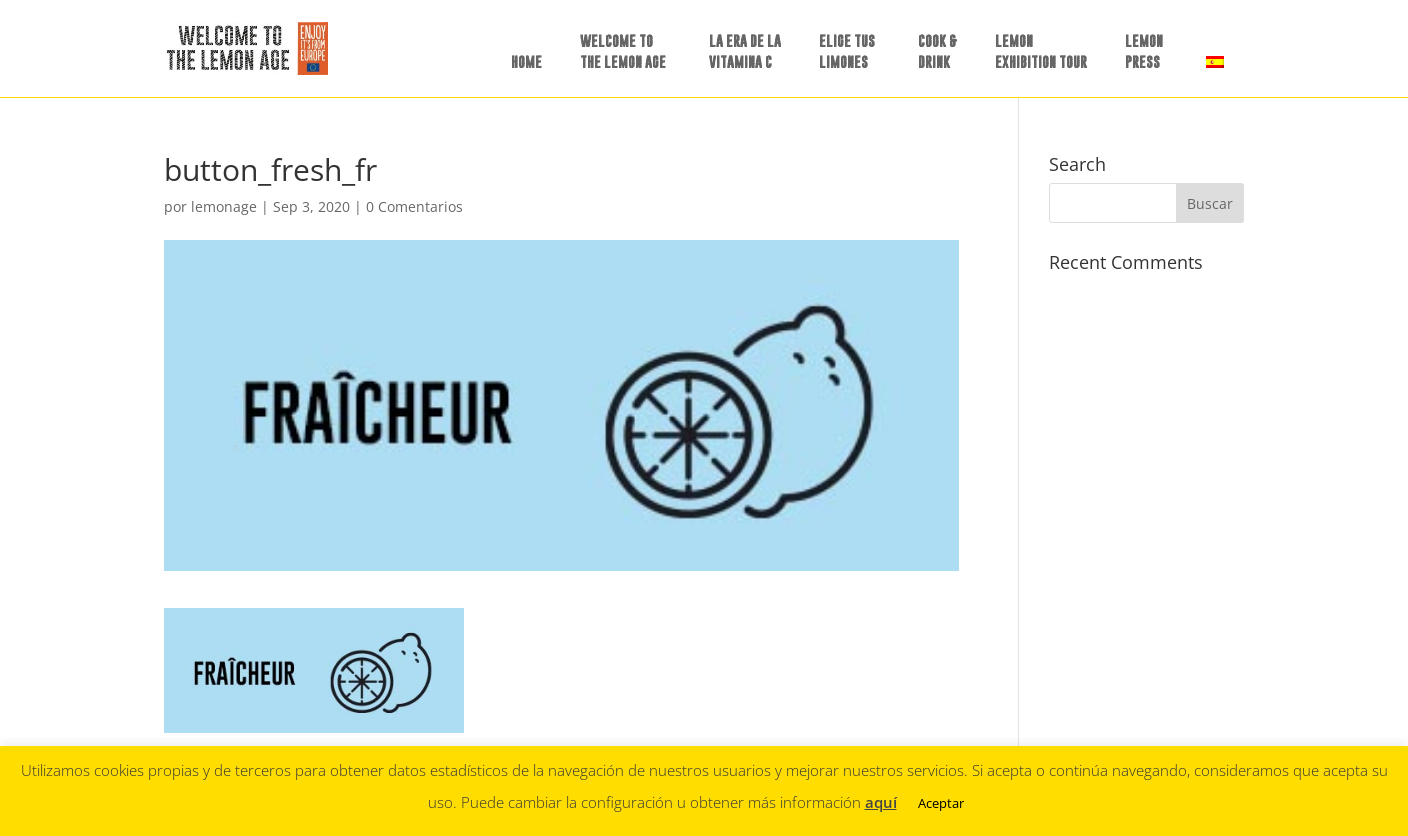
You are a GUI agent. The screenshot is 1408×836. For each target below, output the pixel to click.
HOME (526, 61)
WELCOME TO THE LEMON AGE (623, 51)
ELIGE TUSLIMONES (847, 51)
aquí (881, 802)
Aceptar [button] (941, 803)
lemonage (224, 206)
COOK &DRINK (937, 51)
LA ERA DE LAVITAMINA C (745, 51)
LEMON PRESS (1144, 51)
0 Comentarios (414, 206)
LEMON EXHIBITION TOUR (1041, 51)
